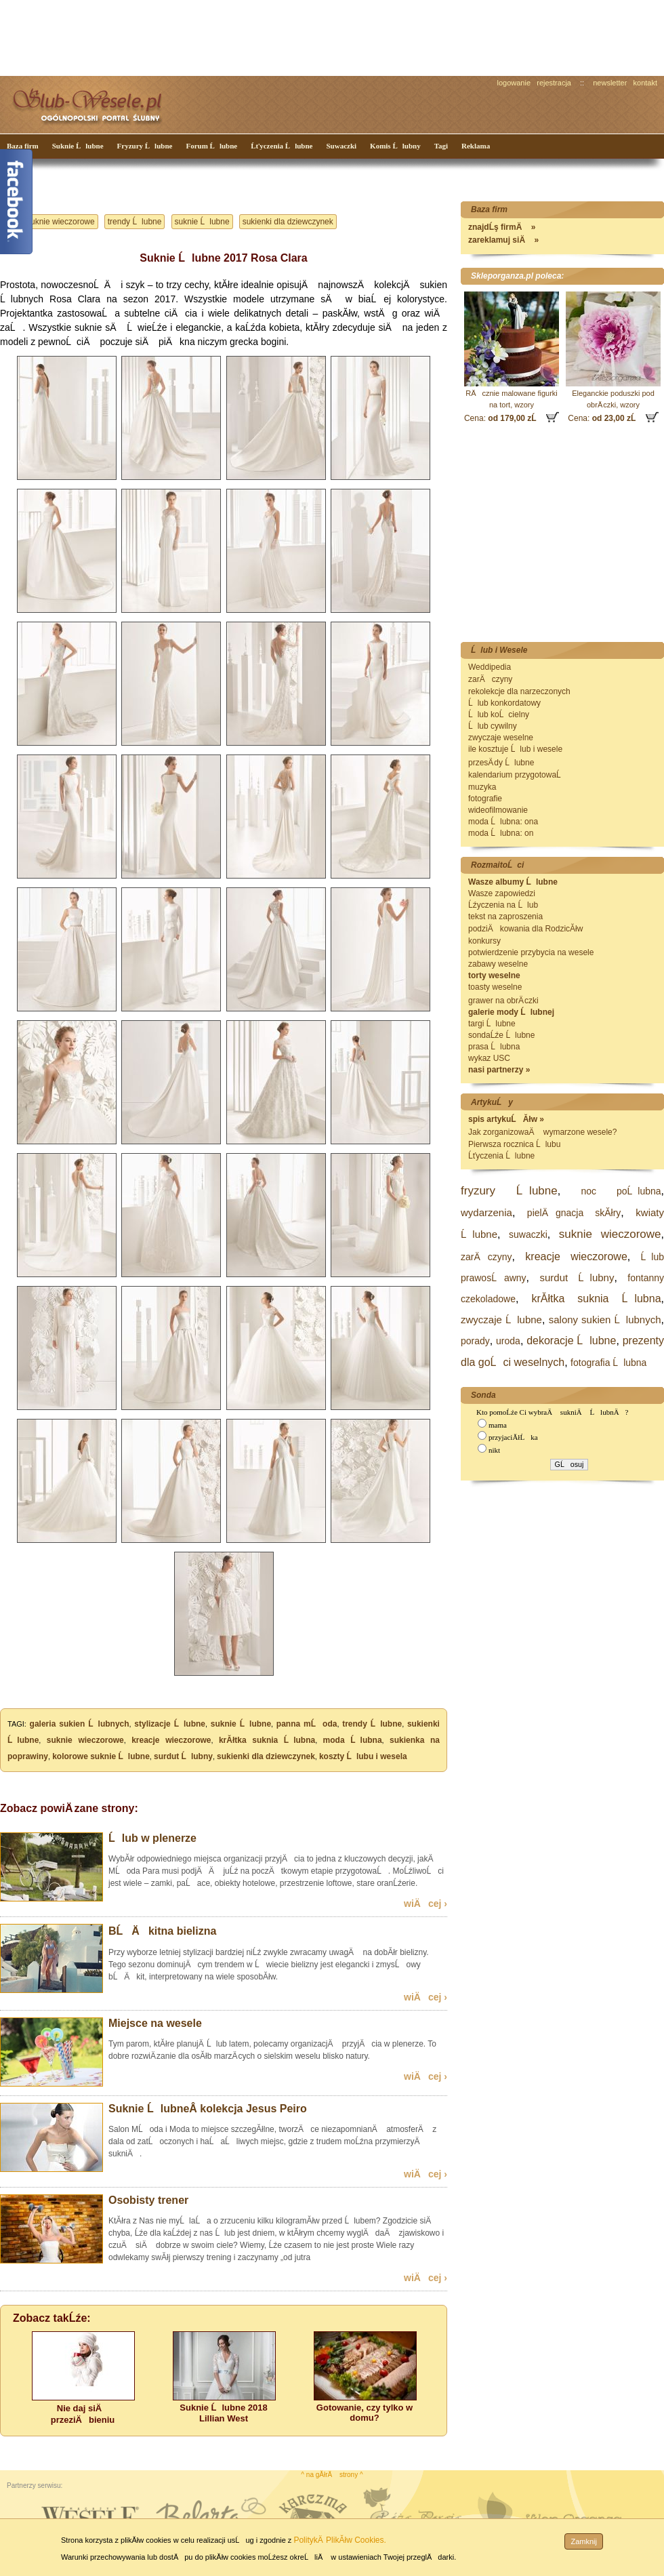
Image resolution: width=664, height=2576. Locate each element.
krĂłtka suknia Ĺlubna (267, 1740)
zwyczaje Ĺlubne (501, 1319)
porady (475, 1340)
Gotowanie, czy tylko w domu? (364, 2412)
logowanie (514, 83)
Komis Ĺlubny (395, 146)
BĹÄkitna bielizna (162, 1931)
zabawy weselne (498, 964)
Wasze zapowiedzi (501, 893)
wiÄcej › (425, 1903)
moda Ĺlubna (352, 1740)
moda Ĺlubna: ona (503, 821)
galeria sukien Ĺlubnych (79, 1724)
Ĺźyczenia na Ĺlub (503, 905)
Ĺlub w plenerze (152, 1838)
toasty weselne (495, 987)
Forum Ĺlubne (211, 146)
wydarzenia (486, 1212)
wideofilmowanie (498, 810)
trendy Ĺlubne (135, 221)
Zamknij (583, 2541)
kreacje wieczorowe (171, 1740)
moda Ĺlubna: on (500, 833)
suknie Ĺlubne (202, 221)
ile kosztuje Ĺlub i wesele (515, 749)
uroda (508, 1340)
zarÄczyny (490, 679)
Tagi (441, 146)
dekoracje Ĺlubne (571, 1340)
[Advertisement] (254, 36)
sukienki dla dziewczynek (288, 221)
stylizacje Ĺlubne (169, 1724)
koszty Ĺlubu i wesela (363, 1756)
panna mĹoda (306, 1724)
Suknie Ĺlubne (78, 146)
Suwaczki (341, 146)
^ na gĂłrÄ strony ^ (331, 2474)
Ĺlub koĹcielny (498, 714)
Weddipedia (489, 667)
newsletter (610, 83)
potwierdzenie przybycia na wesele (531, 952)
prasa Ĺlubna (494, 1046)
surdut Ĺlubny (183, 1756)
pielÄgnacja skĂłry (574, 1212)
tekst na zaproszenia (505, 916)
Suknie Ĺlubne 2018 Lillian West (223, 2412)
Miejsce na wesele (155, 2023)
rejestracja (554, 83)
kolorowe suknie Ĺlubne (101, 1756)
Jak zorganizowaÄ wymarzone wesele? (542, 1132)
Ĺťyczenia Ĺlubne (281, 146)
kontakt (645, 83)
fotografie (485, 798)
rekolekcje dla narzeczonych (519, 691)
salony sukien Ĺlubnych (605, 1319)
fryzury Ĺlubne (509, 1190)
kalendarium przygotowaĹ (518, 775)
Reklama (475, 146)
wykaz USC (489, 1058)
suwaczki (528, 1234)
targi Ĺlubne (492, 1023)
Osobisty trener (148, 2200)
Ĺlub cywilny (492, 726)
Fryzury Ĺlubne (145, 146)
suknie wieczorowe (60, 221)
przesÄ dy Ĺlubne (501, 762)
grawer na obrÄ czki (503, 1000)
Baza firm (23, 146)
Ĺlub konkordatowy (504, 703)
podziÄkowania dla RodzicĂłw (525, 928)
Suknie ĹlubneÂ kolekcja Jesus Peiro (207, 2108)
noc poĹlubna (621, 1191)
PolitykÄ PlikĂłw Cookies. (339, 2540)
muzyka (482, 787)
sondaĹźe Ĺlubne (501, 1035)
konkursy (484, 941)
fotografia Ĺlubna (608, 1362)
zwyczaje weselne (500, 737)
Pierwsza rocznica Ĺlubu (514, 1144)
